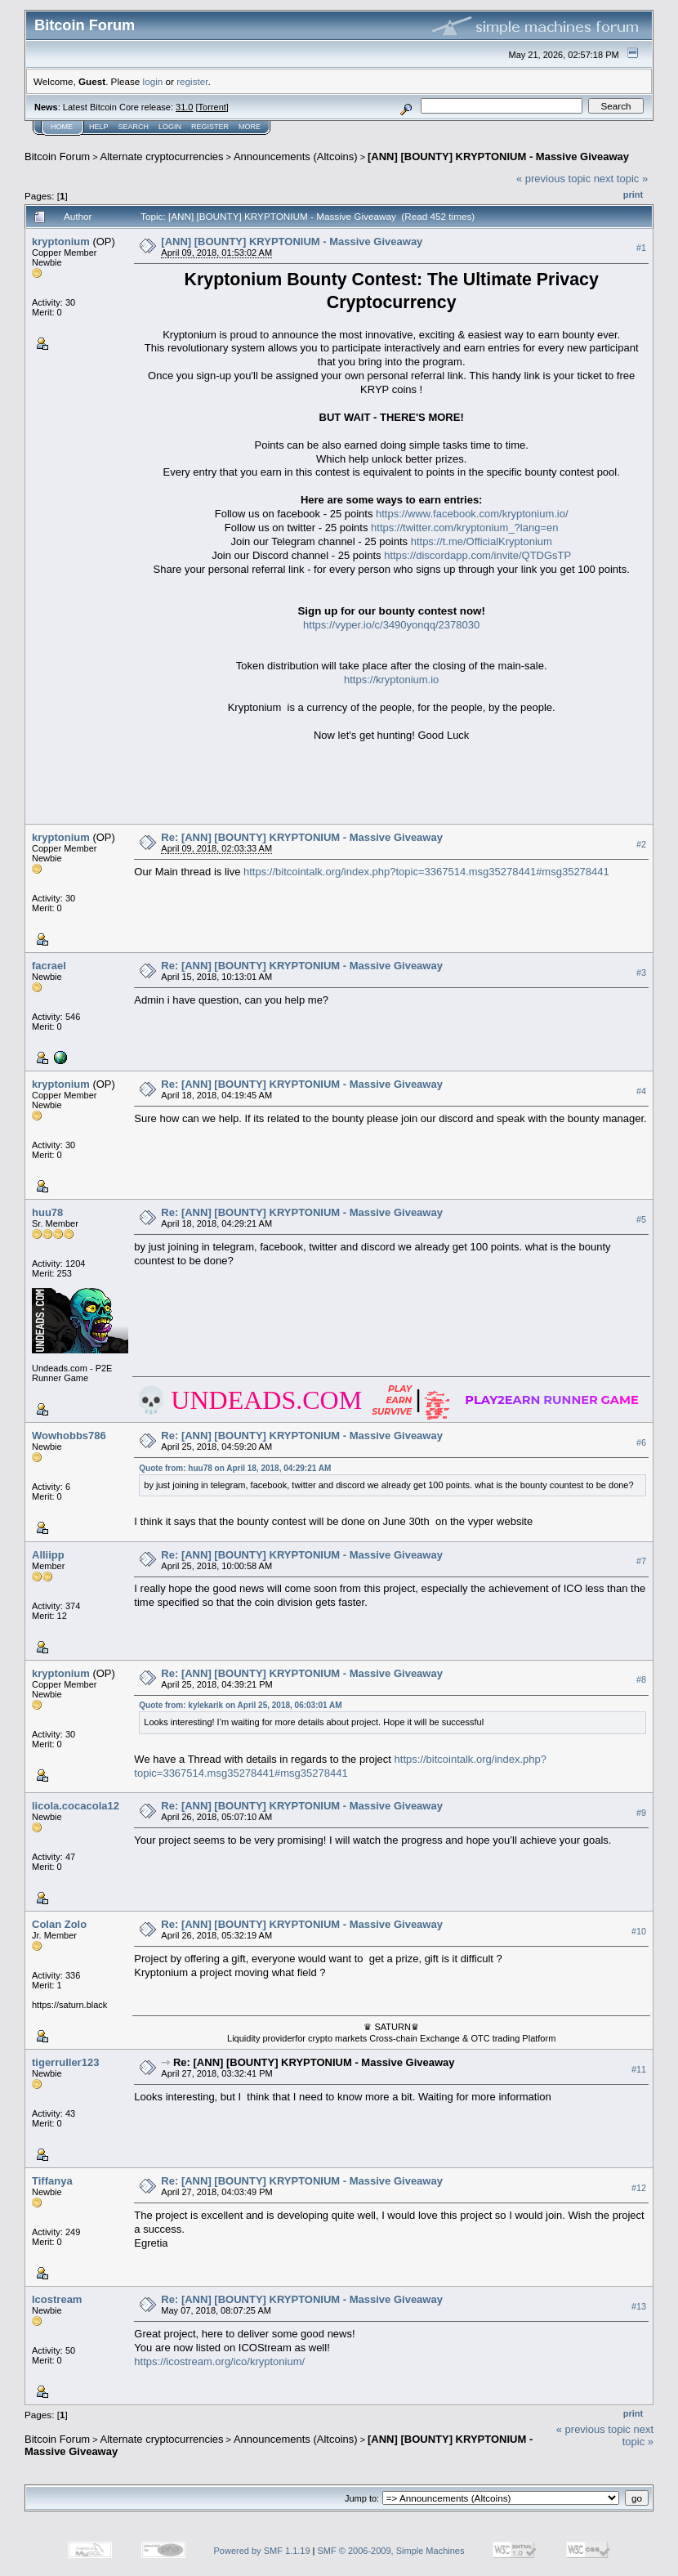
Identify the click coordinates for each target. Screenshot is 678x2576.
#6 (641, 1442)
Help (99, 127)
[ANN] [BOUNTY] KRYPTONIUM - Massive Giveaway (498, 156)
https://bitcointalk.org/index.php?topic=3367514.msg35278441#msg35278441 (426, 871)
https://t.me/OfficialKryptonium (481, 541)
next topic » (621, 178)
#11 (638, 2069)
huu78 (47, 1212)
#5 (641, 1219)
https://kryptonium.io (391, 679)
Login (169, 127)
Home (62, 127)
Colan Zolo (59, 1924)
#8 (641, 1679)
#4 (641, 1091)
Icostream (57, 2299)
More (250, 127)
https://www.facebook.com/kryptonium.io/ (472, 514)
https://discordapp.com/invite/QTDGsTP (477, 555)
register (191, 81)
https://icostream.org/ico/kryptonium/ (219, 2361)
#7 (641, 1561)
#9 (641, 1813)
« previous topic (553, 178)
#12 (638, 2188)
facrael (49, 965)
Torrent (212, 107)
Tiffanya (52, 2181)
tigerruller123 (65, 2062)
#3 (641, 972)
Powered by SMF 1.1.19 (262, 2551)
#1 (641, 248)
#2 (641, 844)
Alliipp (48, 1555)
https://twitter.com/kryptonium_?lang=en (464, 527)
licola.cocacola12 (75, 1806)
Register (210, 127)
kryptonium (61, 241)
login (153, 81)
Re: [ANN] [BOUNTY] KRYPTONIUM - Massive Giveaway (302, 837)
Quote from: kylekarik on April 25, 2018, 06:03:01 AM (240, 1705)
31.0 (184, 107)
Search (133, 127)
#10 (638, 1931)
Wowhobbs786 (69, 1435)
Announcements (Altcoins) (296, 156)
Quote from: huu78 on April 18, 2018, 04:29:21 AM (235, 1468)
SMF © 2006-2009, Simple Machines (391, 2551)
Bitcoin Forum (57, 156)
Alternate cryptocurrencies (162, 156)
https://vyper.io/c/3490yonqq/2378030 (391, 625)
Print (633, 194)
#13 (638, 2306)
